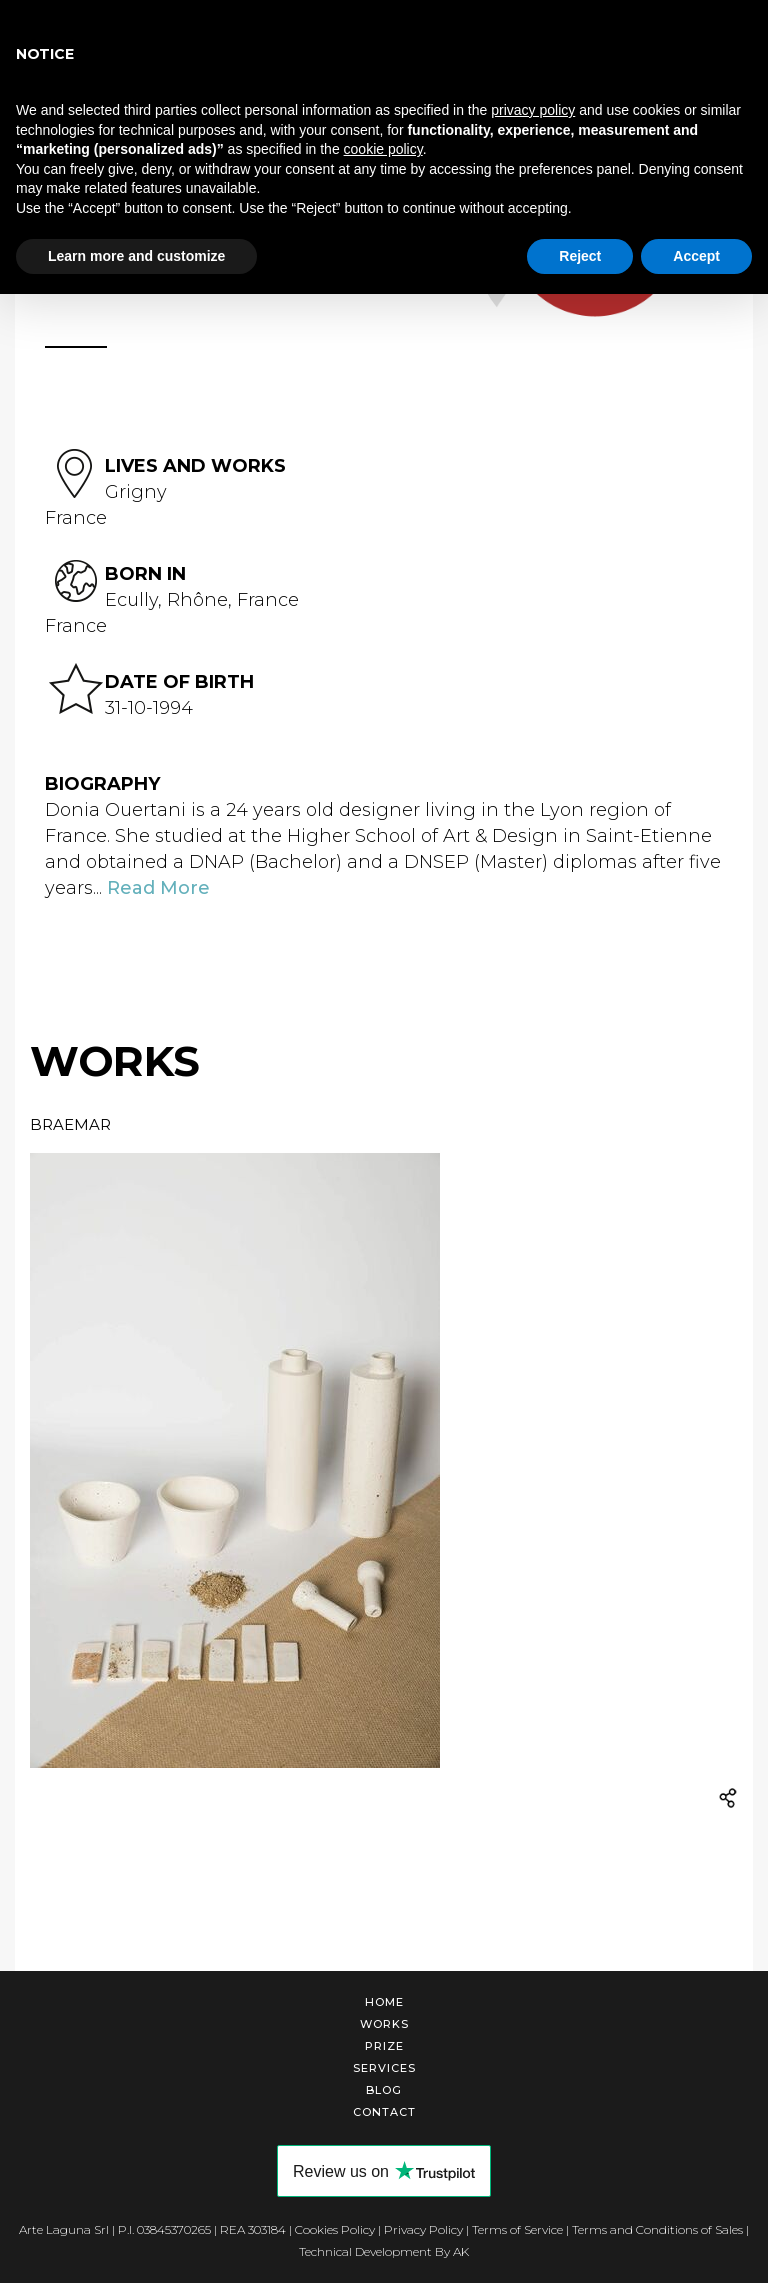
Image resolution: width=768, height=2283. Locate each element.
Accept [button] (696, 256)
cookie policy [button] (383, 149)
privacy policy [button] (533, 110)
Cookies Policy (335, 2229)
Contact (384, 2112)
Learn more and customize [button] (136, 256)
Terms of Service (517, 2229)
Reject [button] (580, 256)
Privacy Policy (423, 2229)
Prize (384, 2046)
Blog (384, 2090)
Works (384, 2024)
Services (384, 2068)
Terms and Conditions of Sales (657, 2229)
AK (461, 2251)
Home (384, 2002)
